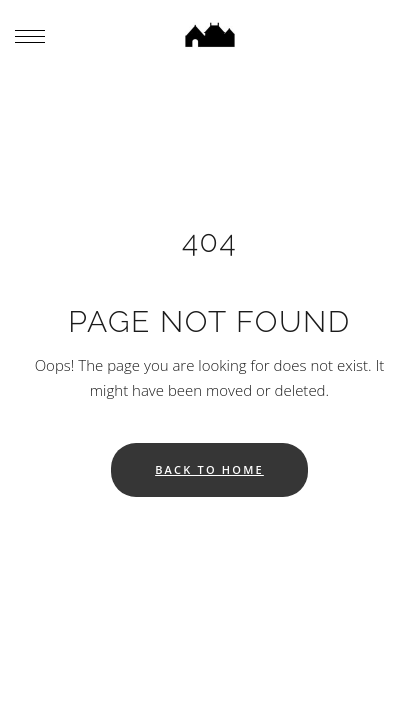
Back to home (209, 469)
